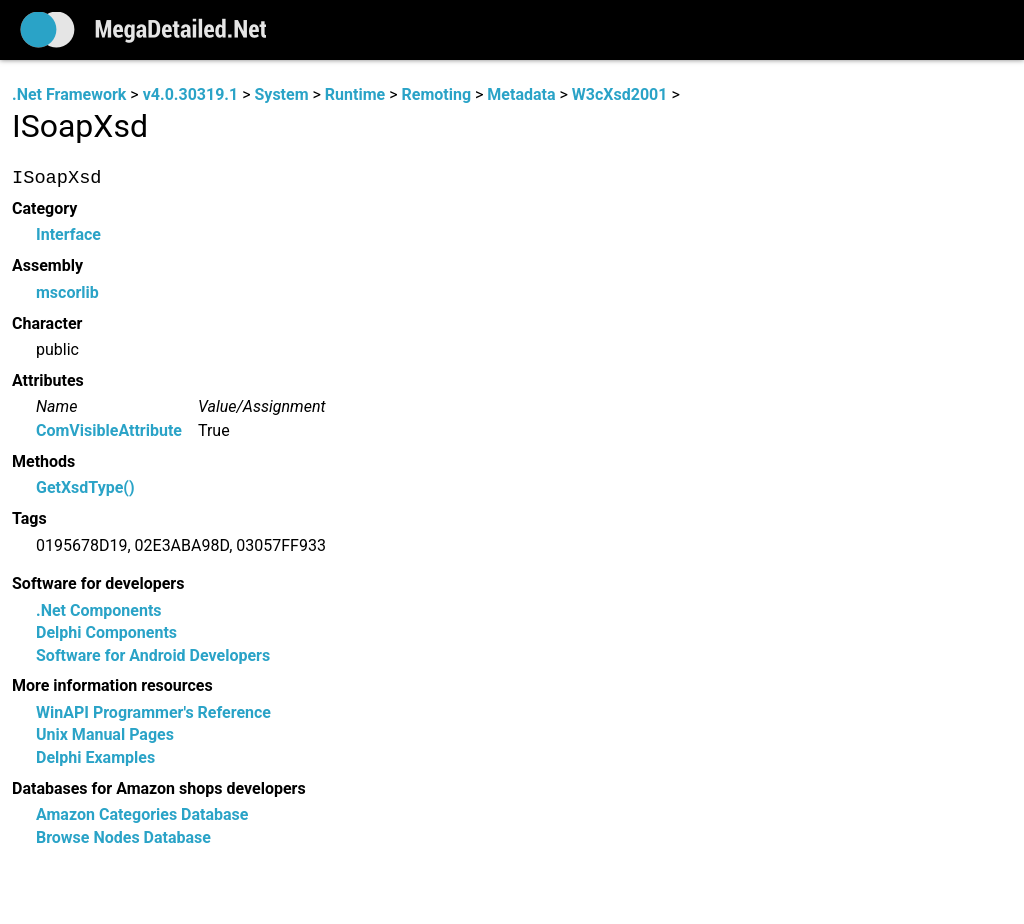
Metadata (521, 94)
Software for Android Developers (153, 655)
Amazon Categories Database (142, 815)
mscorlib (67, 292)
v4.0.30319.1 (190, 94)
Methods (43, 461)
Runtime (355, 94)
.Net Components (99, 610)
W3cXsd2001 (620, 94)
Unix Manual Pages (105, 735)
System (281, 94)
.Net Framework (69, 94)
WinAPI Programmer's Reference (153, 712)
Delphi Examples (95, 757)
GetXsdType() (85, 488)
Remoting (436, 94)
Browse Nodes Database (123, 837)
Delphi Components (106, 633)
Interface (68, 235)
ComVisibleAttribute (109, 430)
